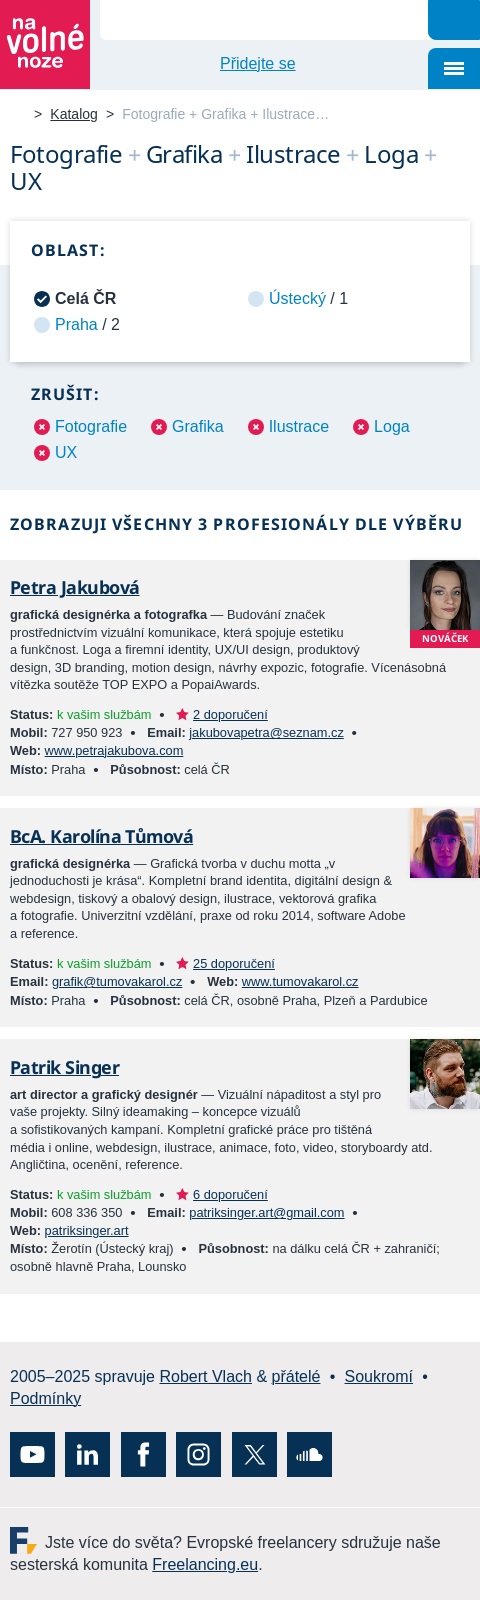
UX (66, 452)
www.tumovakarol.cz (300, 981)
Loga (392, 426)
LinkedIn (87, 1454)
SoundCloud (309, 1454)
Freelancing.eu (27, 1540)
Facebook (143, 1454)
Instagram (198, 1454)
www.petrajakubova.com (114, 750)
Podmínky (45, 1398)
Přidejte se (258, 63)
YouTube (32, 1454)
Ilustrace (299, 426)
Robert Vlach (205, 1376)
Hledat (454, 20)
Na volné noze (18, 115)
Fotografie (91, 426)
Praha (76, 324)
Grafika (198, 426)
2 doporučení (230, 714)
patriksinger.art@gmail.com (266, 1212)
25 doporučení (234, 963)
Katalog (73, 114)
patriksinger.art (87, 1230)
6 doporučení (230, 1194)
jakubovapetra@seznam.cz (266, 732)
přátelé (296, 1376)
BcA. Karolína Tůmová (101, 836)
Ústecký (297, 298)
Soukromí (379, 1376)
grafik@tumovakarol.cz (117, 981)
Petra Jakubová (74, 587)
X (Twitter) (254, 1454)
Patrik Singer (64, 1067)
